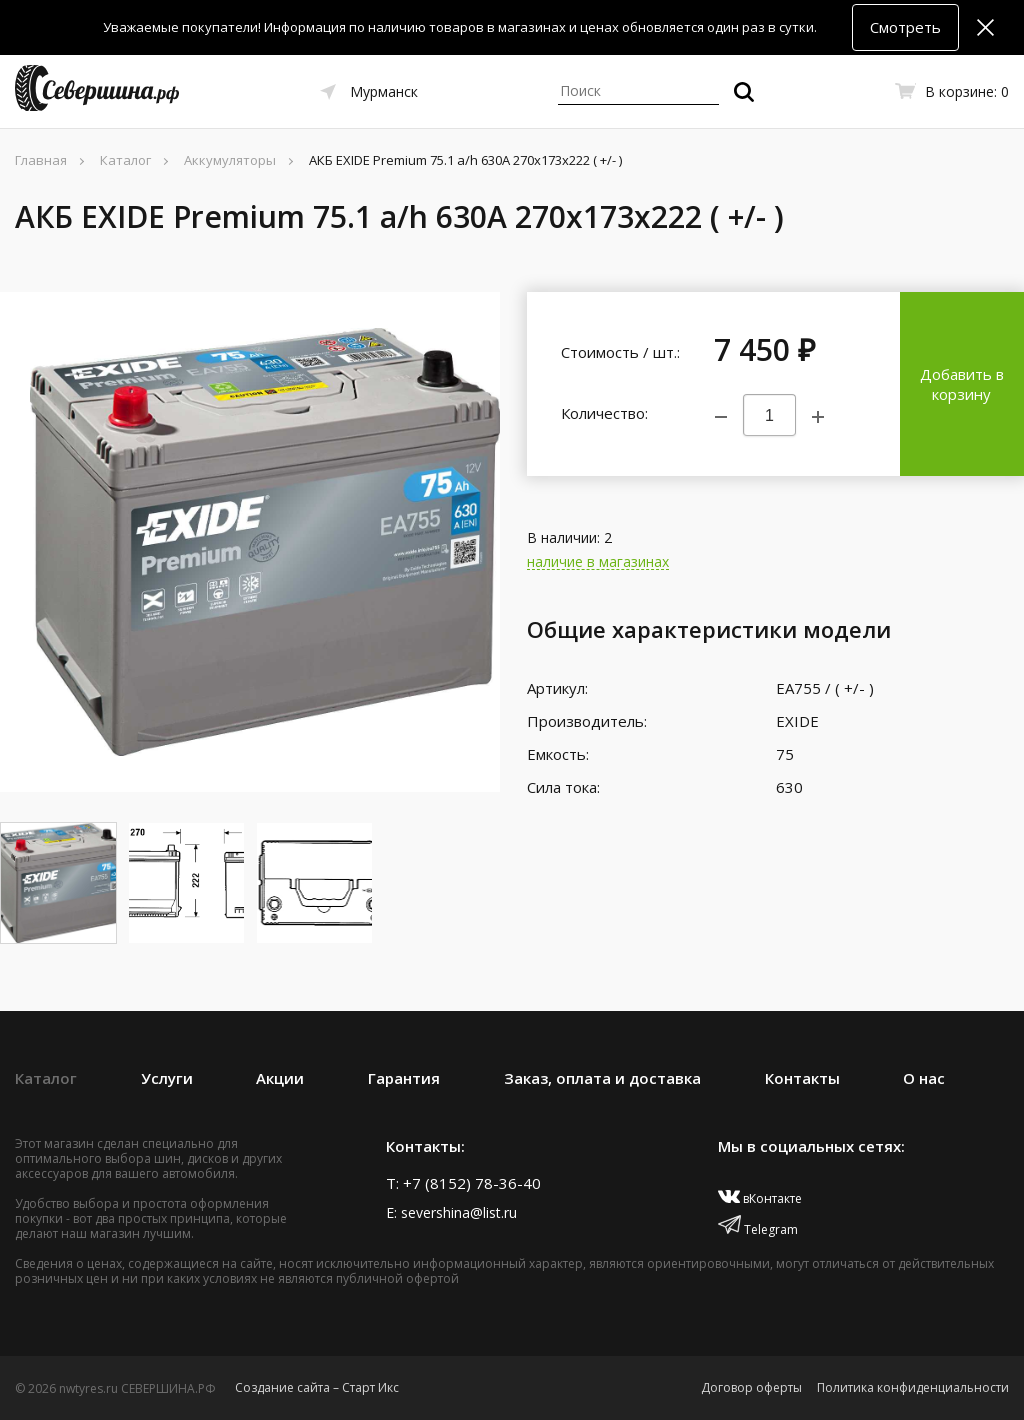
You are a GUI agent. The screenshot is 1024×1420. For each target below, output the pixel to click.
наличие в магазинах (598, 562)
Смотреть (905, 27)
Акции (280, 1078)
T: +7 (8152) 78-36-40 (463, 1183)
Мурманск (384, 91)
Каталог (46, 1078)
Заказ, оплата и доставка (602, 1078)
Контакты (802, 1078)
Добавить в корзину (962, 384)
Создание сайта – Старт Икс (317, 1387)
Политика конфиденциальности (913, 1387)
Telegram (758, 1229)
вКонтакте (760, 1198)
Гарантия (404, 1078)
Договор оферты (751, 1387)
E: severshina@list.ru (451, 1212)
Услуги (167, 1078)
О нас (924, 1078)
